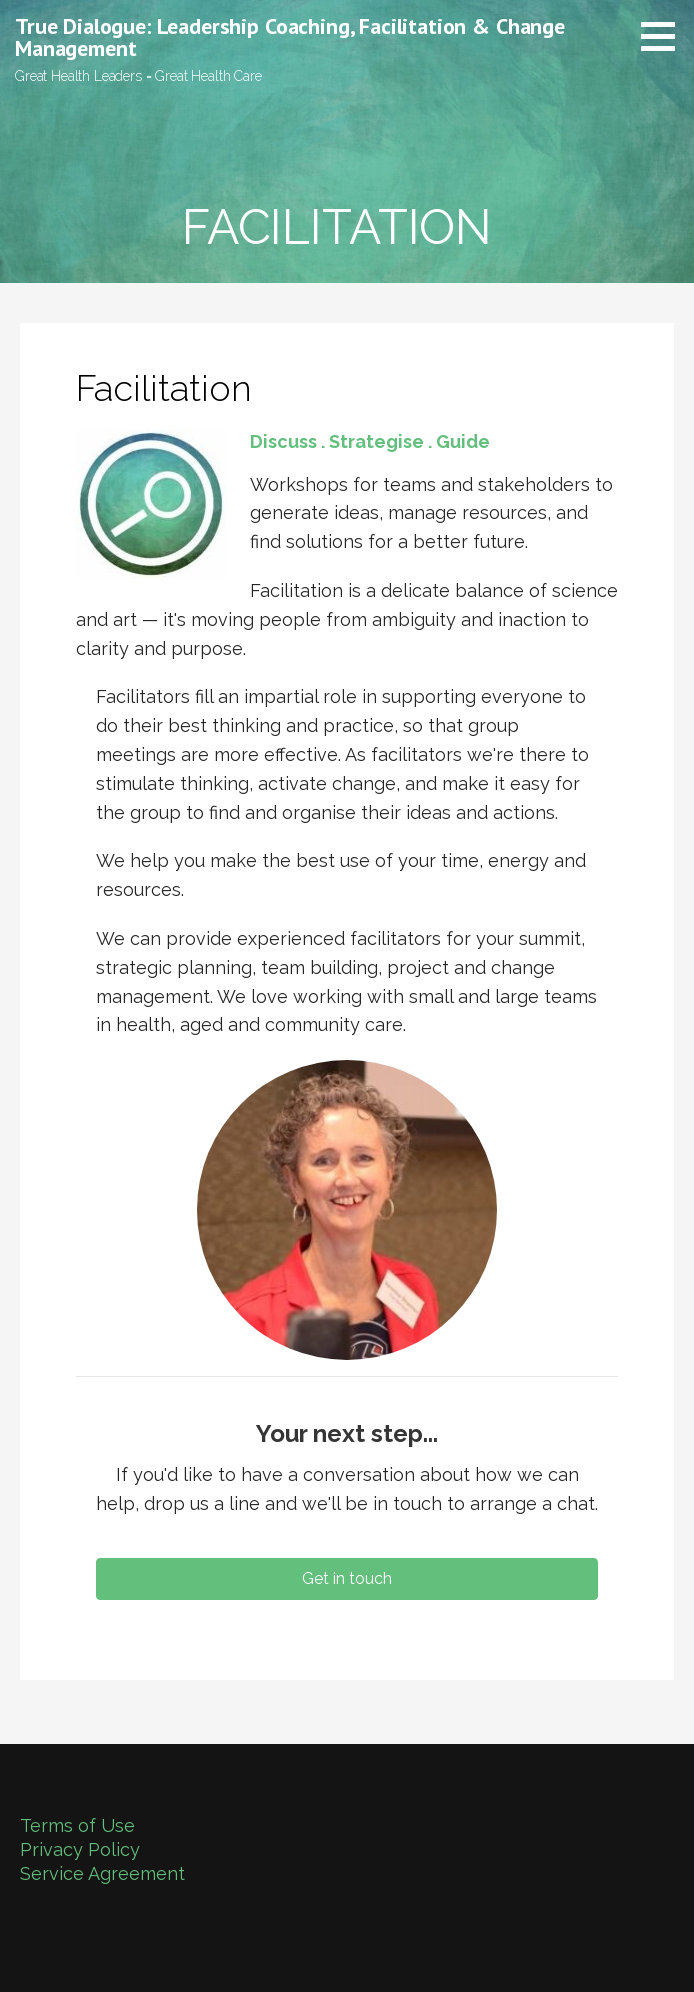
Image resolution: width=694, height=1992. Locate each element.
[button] (665, 36)
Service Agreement (102, 1873)
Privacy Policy (80, 1849)
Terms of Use (77, 1825)
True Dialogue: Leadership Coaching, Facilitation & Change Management (290, 37)
